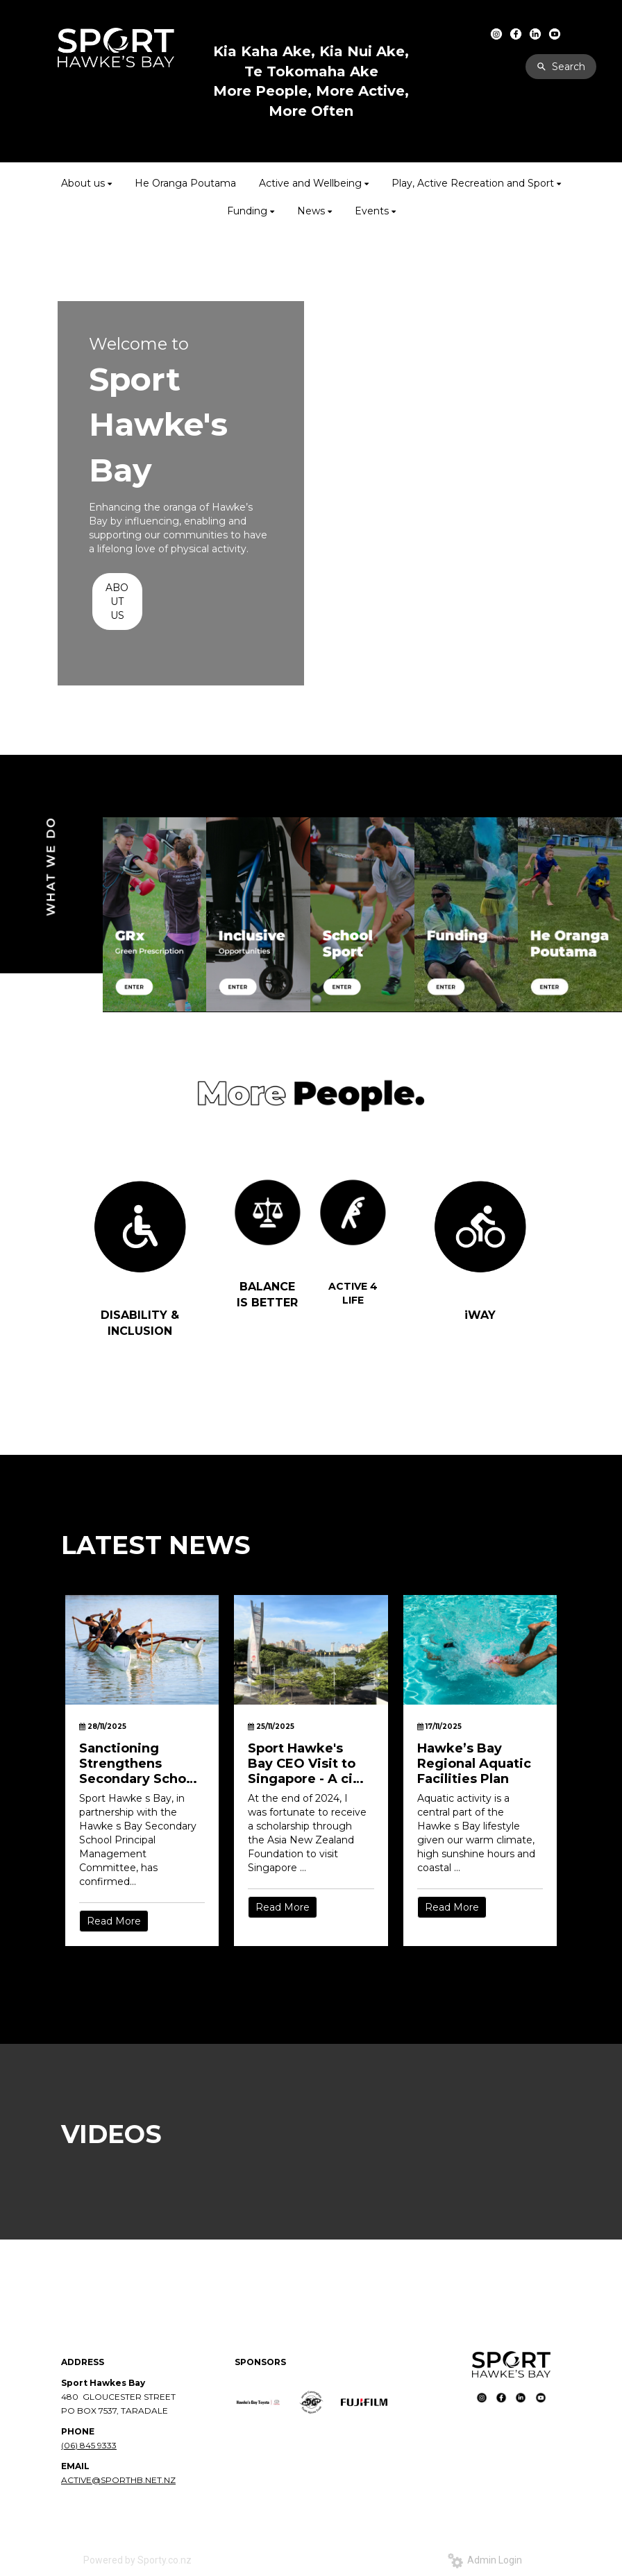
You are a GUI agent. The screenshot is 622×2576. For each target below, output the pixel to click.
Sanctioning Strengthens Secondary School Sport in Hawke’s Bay (138, 1763)
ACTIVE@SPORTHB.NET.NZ (118, 2480)
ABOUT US (117, 601)
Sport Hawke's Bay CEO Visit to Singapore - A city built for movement (307, 1763)
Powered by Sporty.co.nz (137, 2560)
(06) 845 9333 (89, 2445)
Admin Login (485, 2560)
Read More (114, 1921)
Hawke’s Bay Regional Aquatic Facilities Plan (474, 1763)
